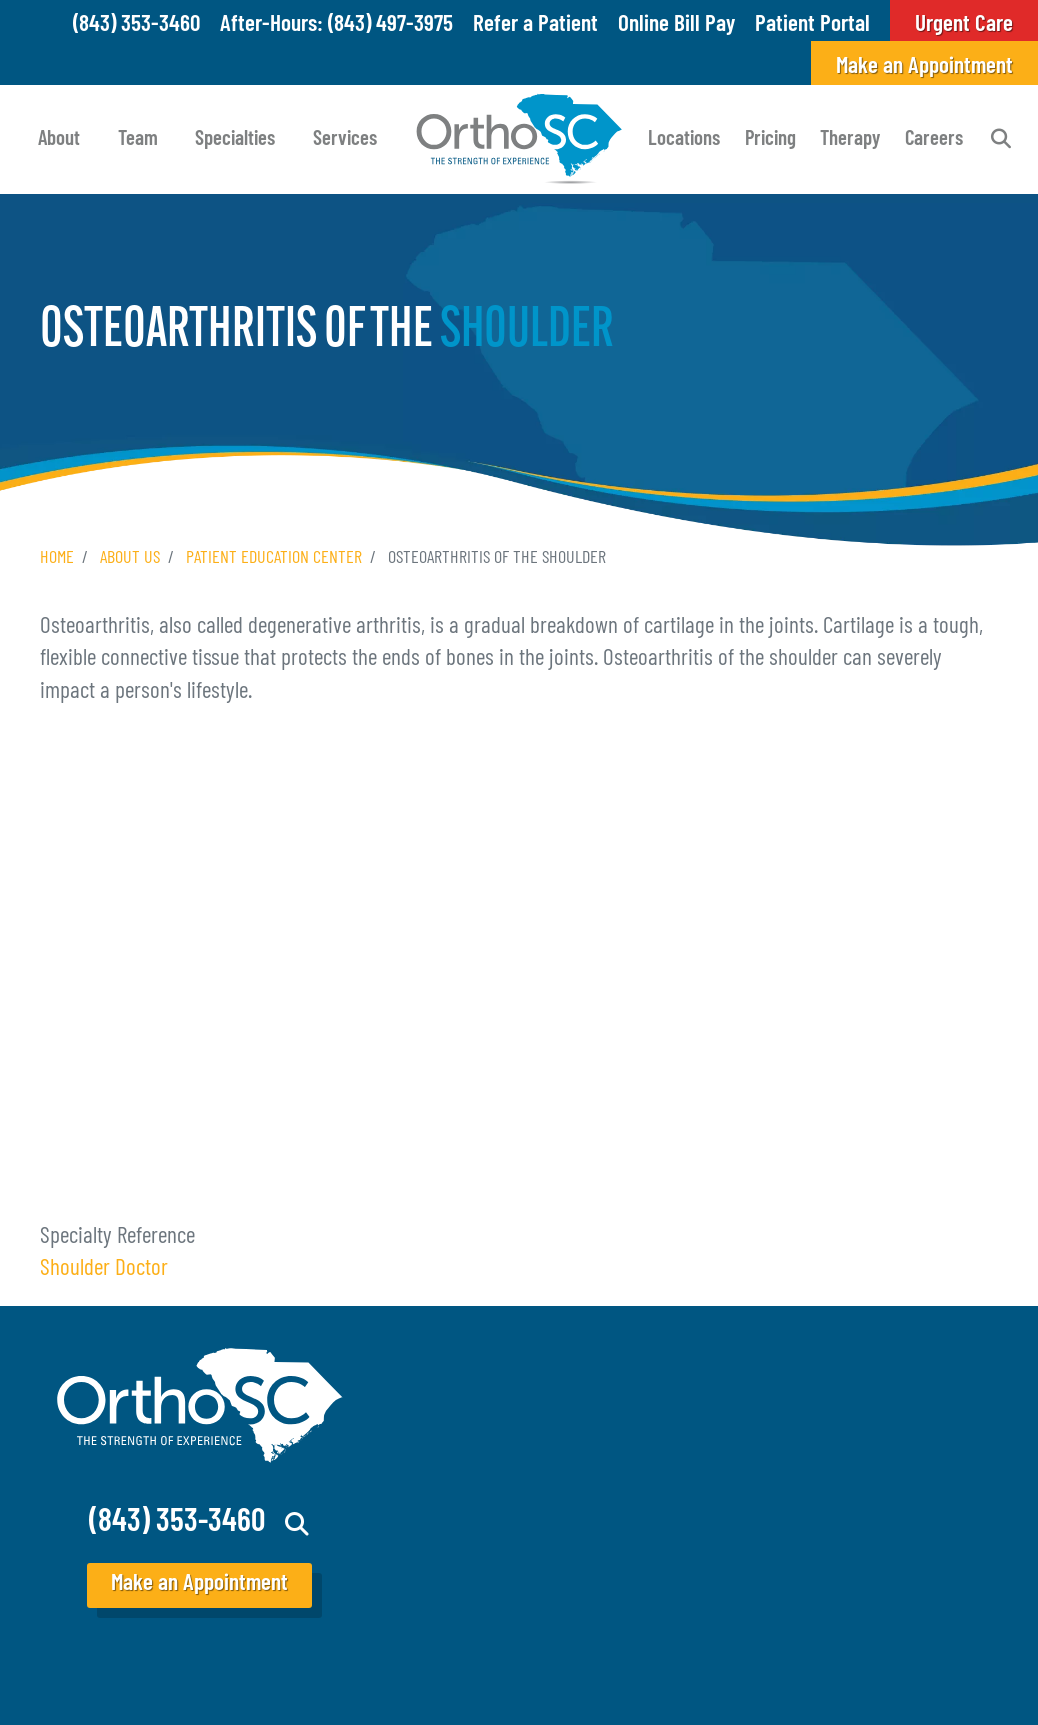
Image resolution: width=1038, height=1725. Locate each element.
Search (1001, 139)
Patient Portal (812, 25)
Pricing (770, 139)
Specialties (235, 139)
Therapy (850, 139)
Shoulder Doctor (104, 1269)
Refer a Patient (535, 25)
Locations (684, 139)
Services (345, 139)
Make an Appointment (924, 67)
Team (138, 139)
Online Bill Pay (676, 25)
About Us (130, 558)
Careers (934, 139)
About (59, 139)
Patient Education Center (274, 558)
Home (57, 558)
